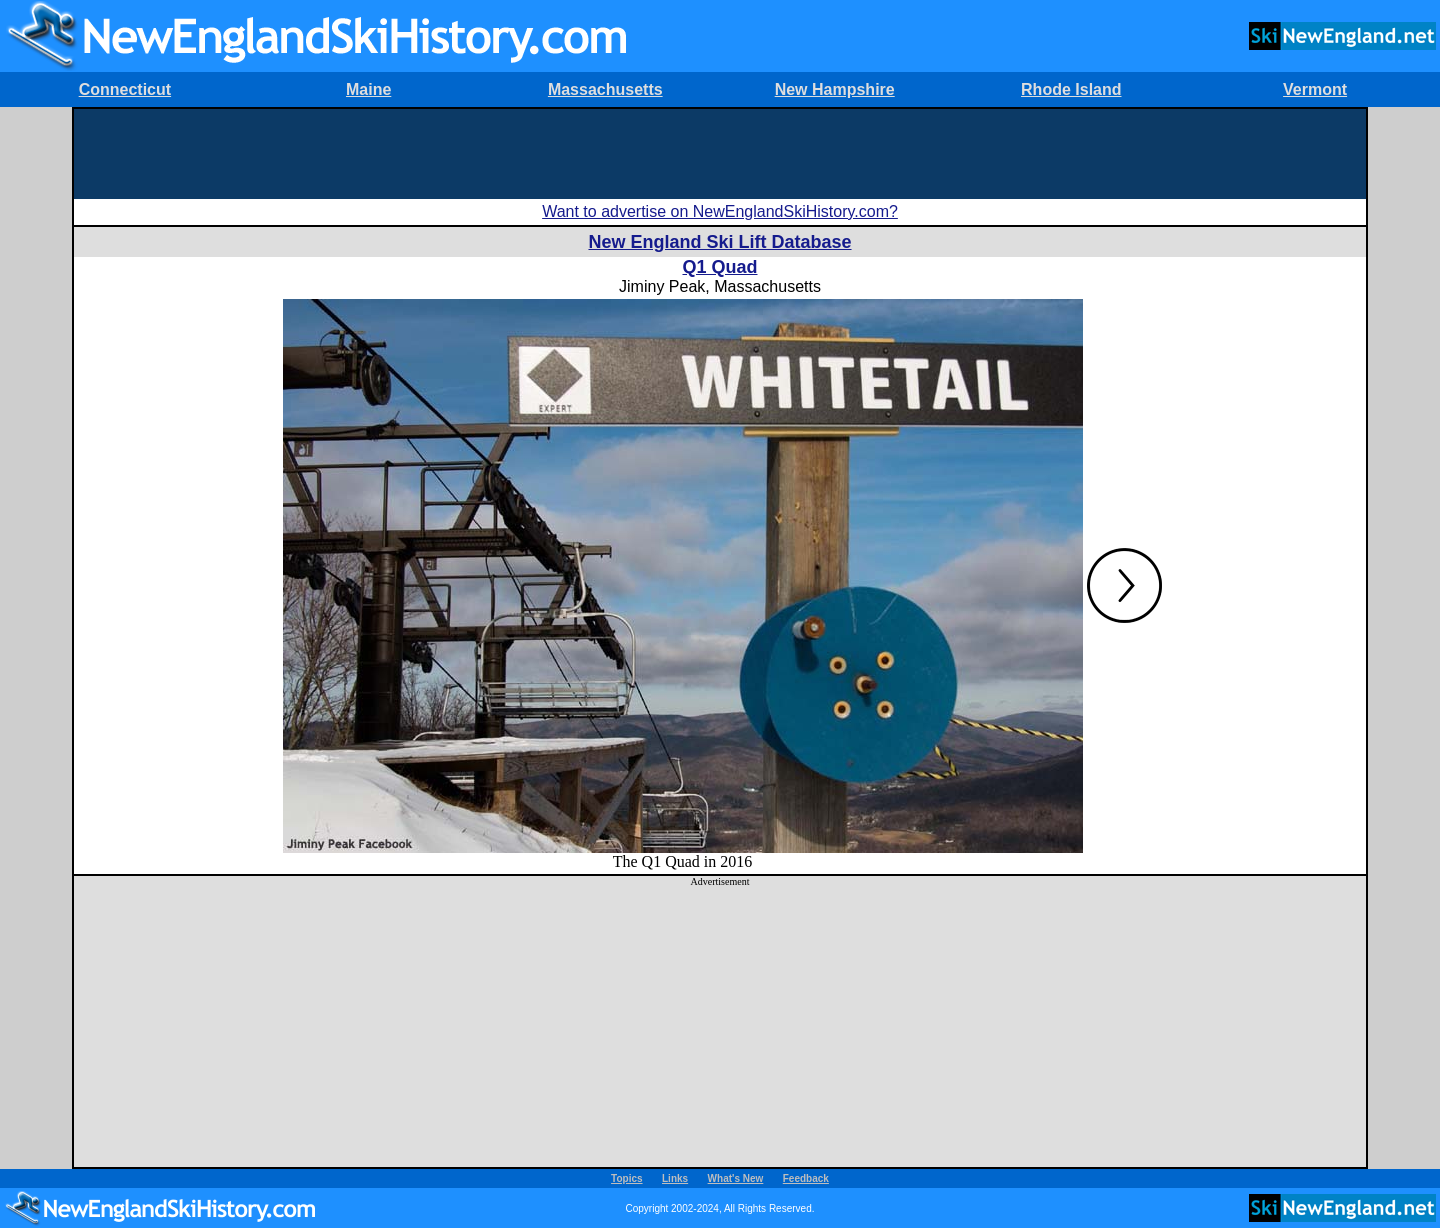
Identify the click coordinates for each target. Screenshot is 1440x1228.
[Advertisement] (720, 154)
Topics (626, 1178)
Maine (368, 89)
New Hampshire (835, 89)
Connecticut (125, 89)
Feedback (806, 1178)
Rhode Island (1071, 89)
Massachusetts (605, 89)
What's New (736, 1178)
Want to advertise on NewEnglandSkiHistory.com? (720, 211)
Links (675, 1178)
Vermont (1315, 89)
